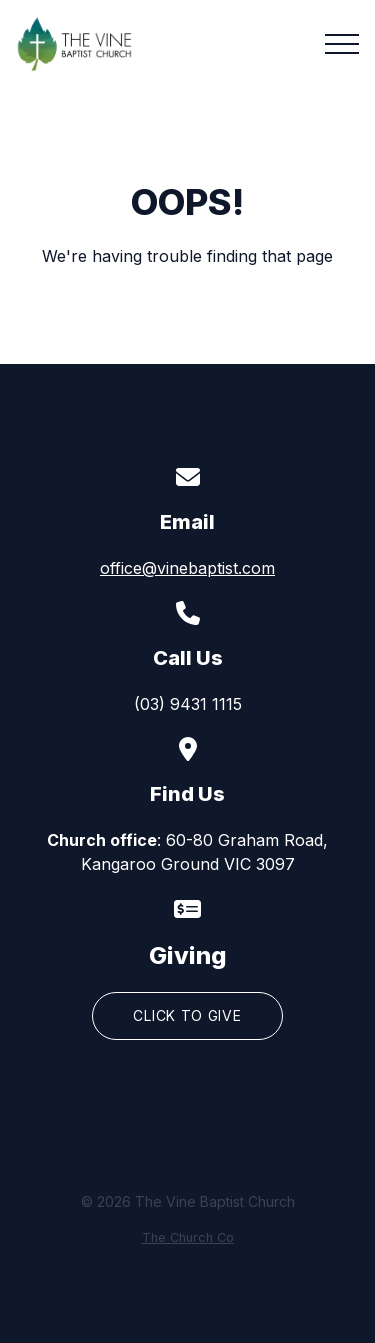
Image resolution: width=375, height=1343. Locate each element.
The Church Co (188, 1237)
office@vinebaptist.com (187, 568)
